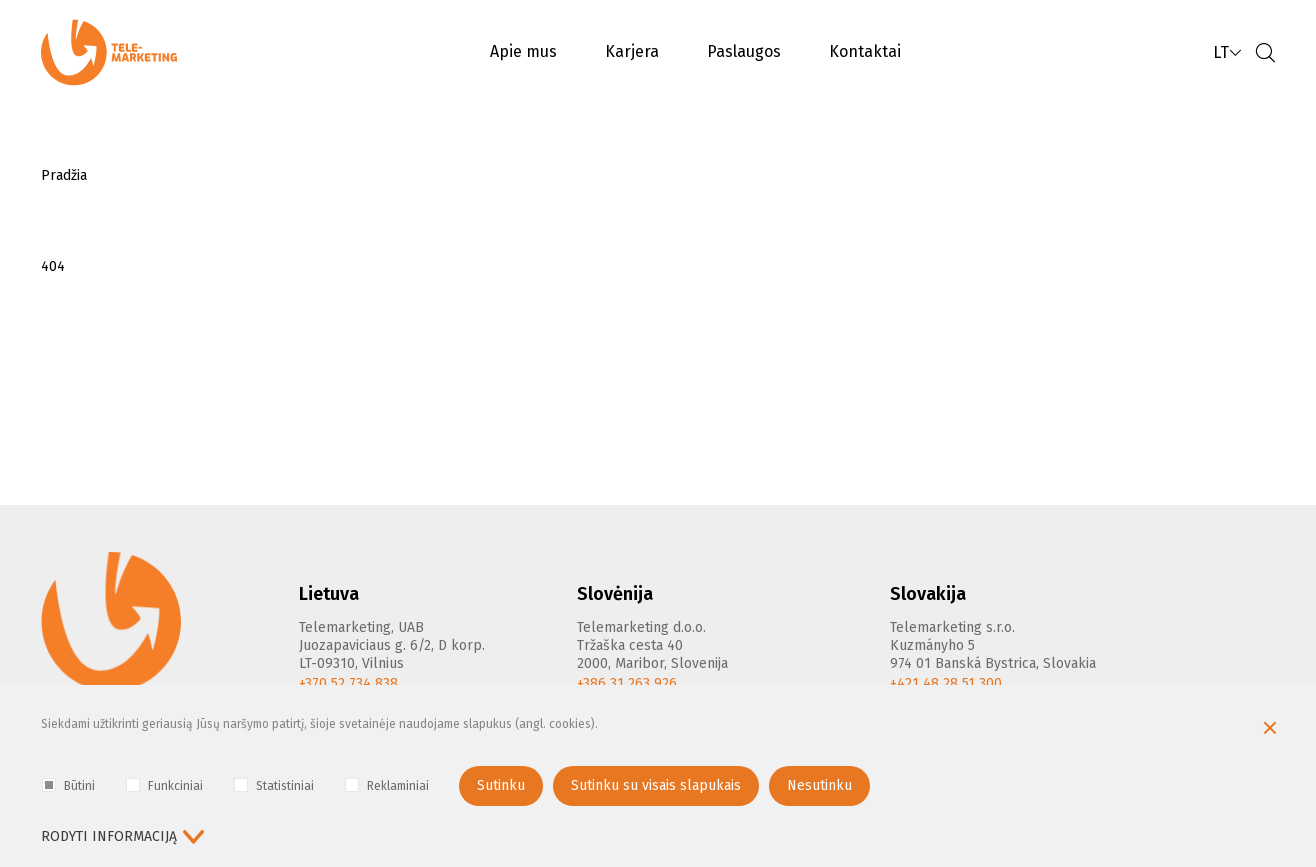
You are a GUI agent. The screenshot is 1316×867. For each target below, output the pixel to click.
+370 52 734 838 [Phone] (348, 683)
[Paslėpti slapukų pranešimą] (1270, 730)
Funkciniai (164, 785)
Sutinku (501, 785)
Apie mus (523, 51)
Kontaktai (865, 51)
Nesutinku (819, 785)
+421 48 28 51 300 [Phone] (946, 683)
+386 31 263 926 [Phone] (627, 683)
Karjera (632, 51)
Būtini (68, 785)
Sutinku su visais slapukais (656, 785)
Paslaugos (744, 51)
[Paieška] (1265, 52)
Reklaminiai (387, 785)
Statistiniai (274, 785)
